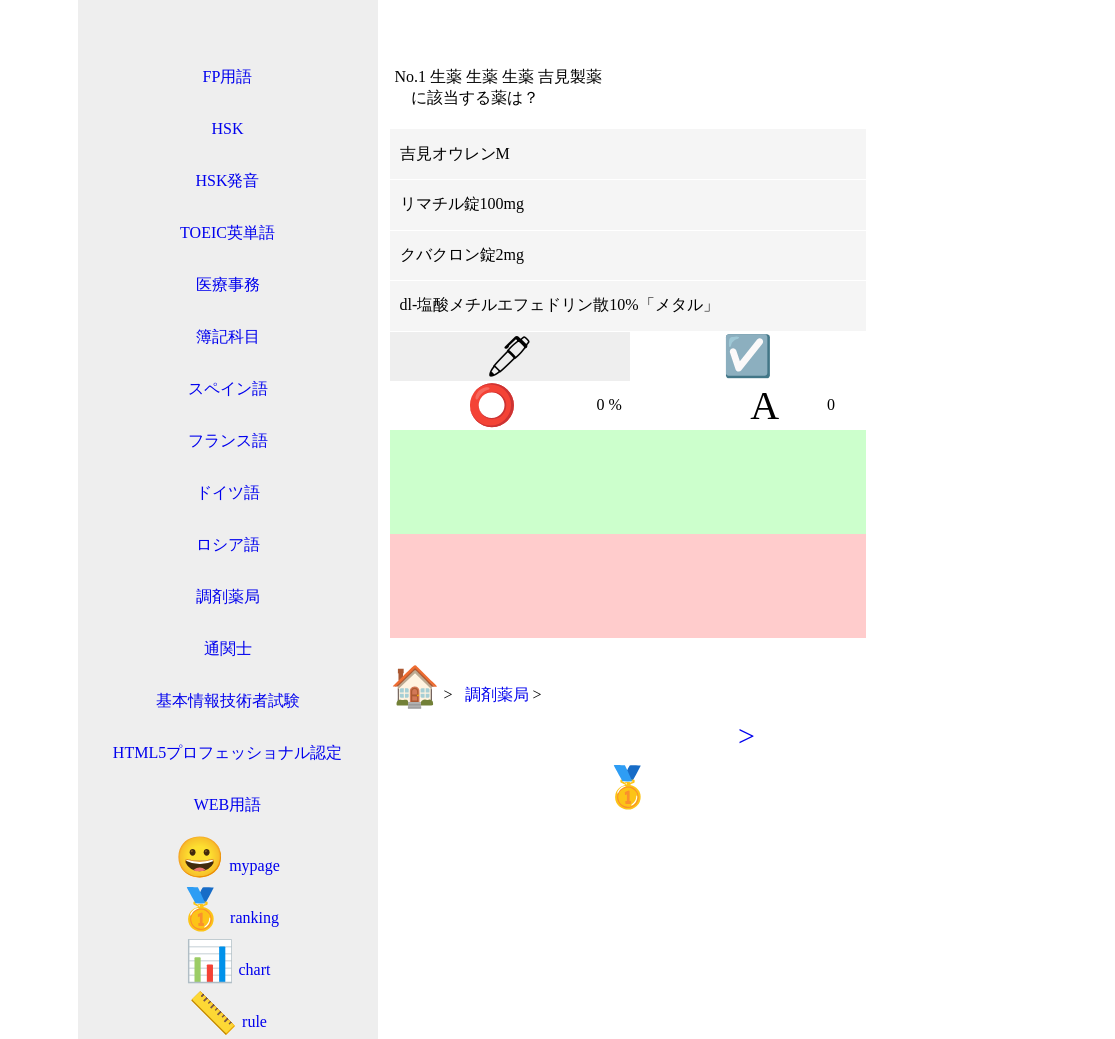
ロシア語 (228, 544)
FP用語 (228, 76)
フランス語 (228, 440)
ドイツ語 (228, 492)
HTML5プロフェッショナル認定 (227, 752)
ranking (227, 909)
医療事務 (228, 284)
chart (228, 961)
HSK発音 (227, 180)
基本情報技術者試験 (228, 700)
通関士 (228, 648)
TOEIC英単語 (227, 232)
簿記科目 (228, 336)
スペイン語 (228, 388)
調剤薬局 (228, 596)
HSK (227, 128)
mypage (227, 857)
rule (227, 1013)
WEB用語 (228, 804)
